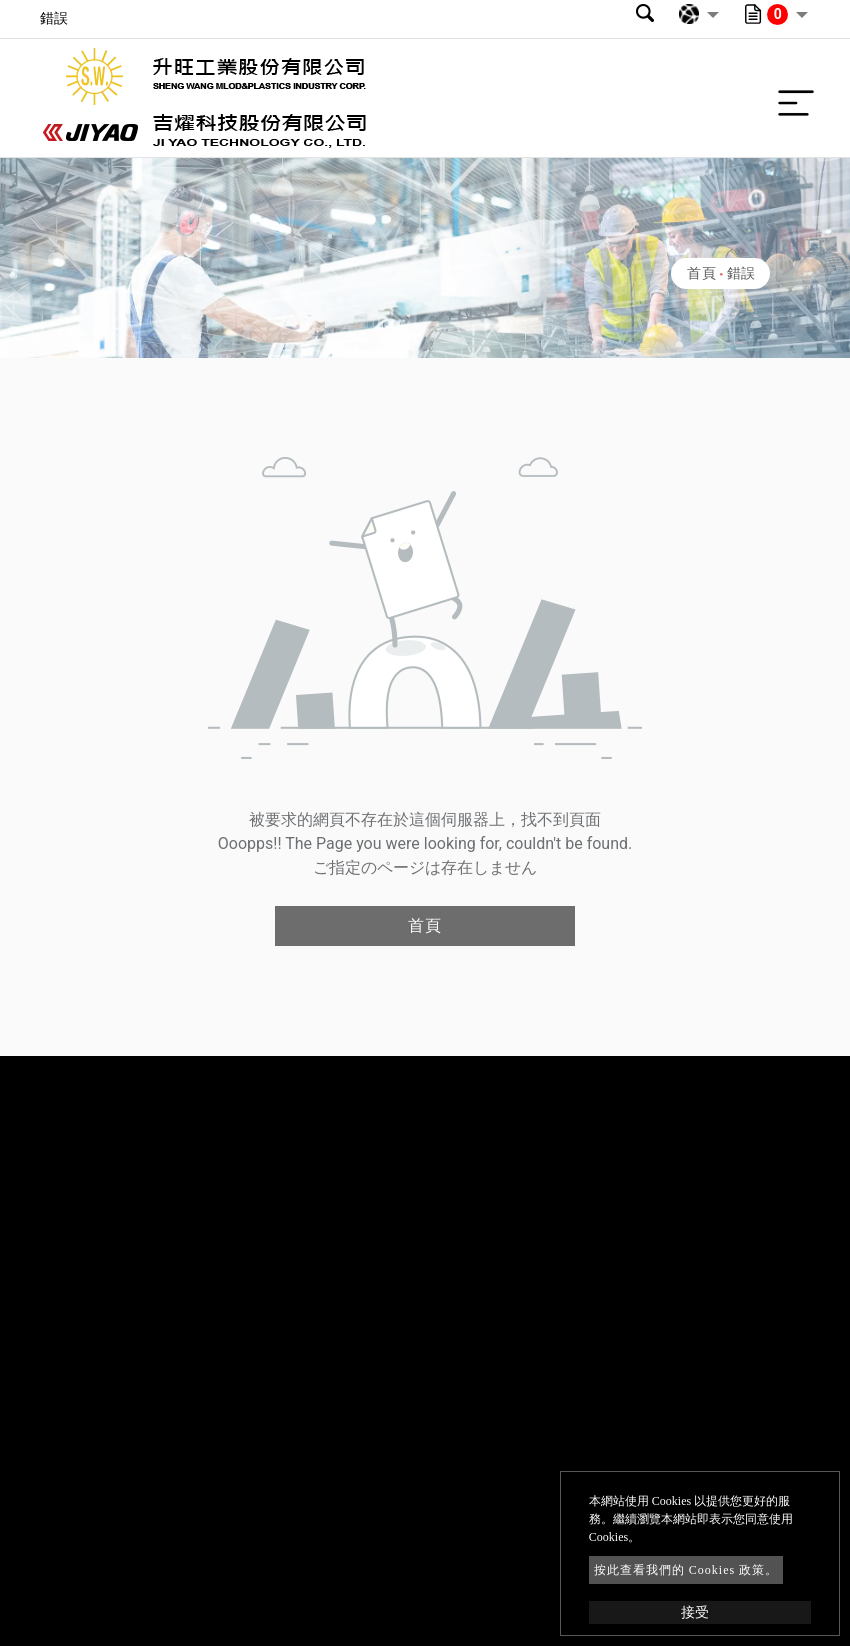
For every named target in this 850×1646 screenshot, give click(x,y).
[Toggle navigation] (791, 98)
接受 (695, 1612)
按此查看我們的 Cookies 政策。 (686, 1570)
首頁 (702, 273)
